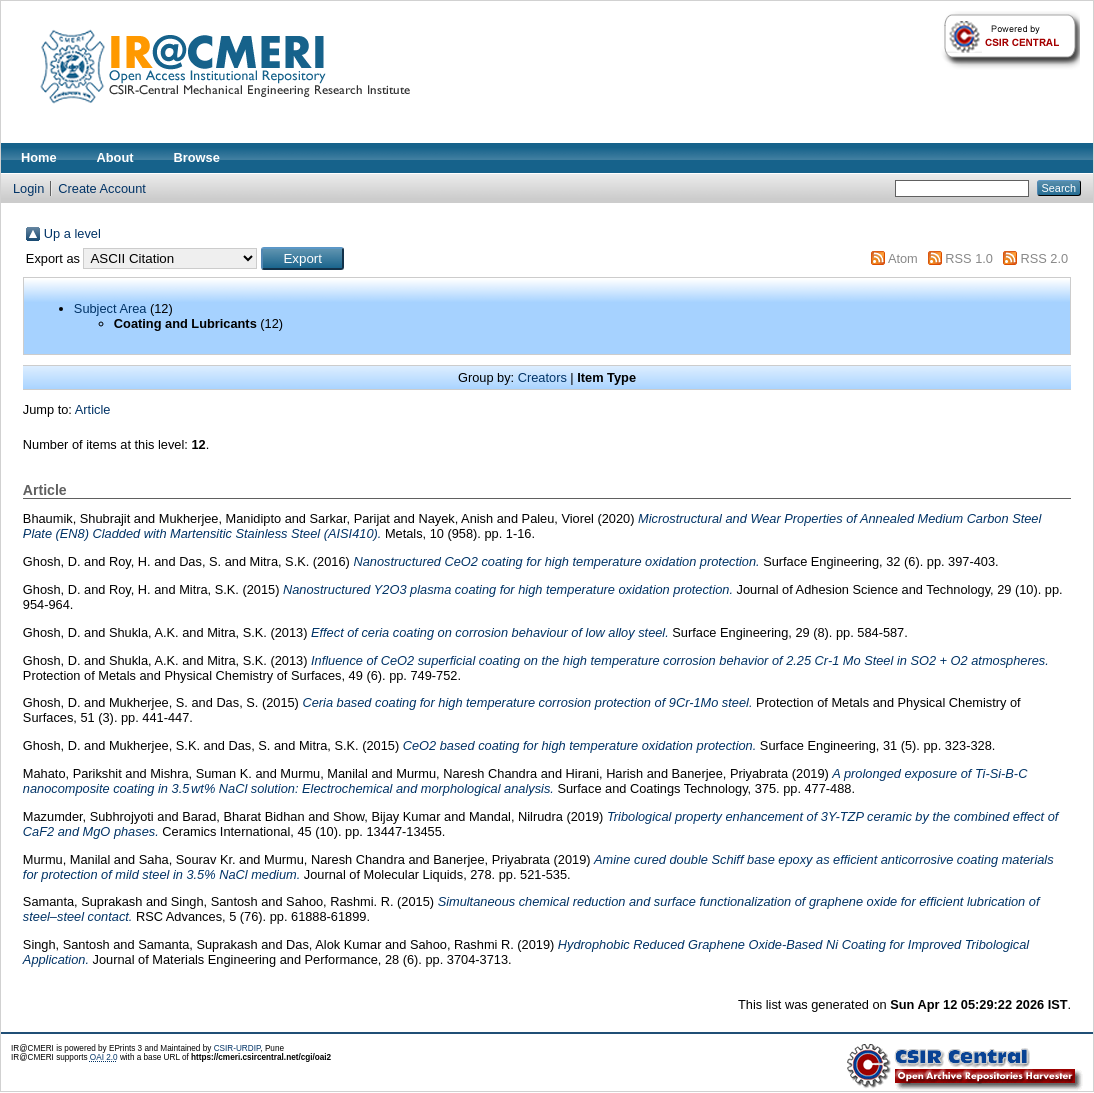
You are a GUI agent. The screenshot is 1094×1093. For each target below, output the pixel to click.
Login (28, 188)
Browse (197, 157)
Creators (542, 377)
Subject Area (110, 308)
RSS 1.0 (969, 258)
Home (39, 157)
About (115, 157)
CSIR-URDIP (237, 1048)
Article (93, 409)
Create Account (102, 188)
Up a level (72, 233)
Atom (903, 258)
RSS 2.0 (1044, 258)
